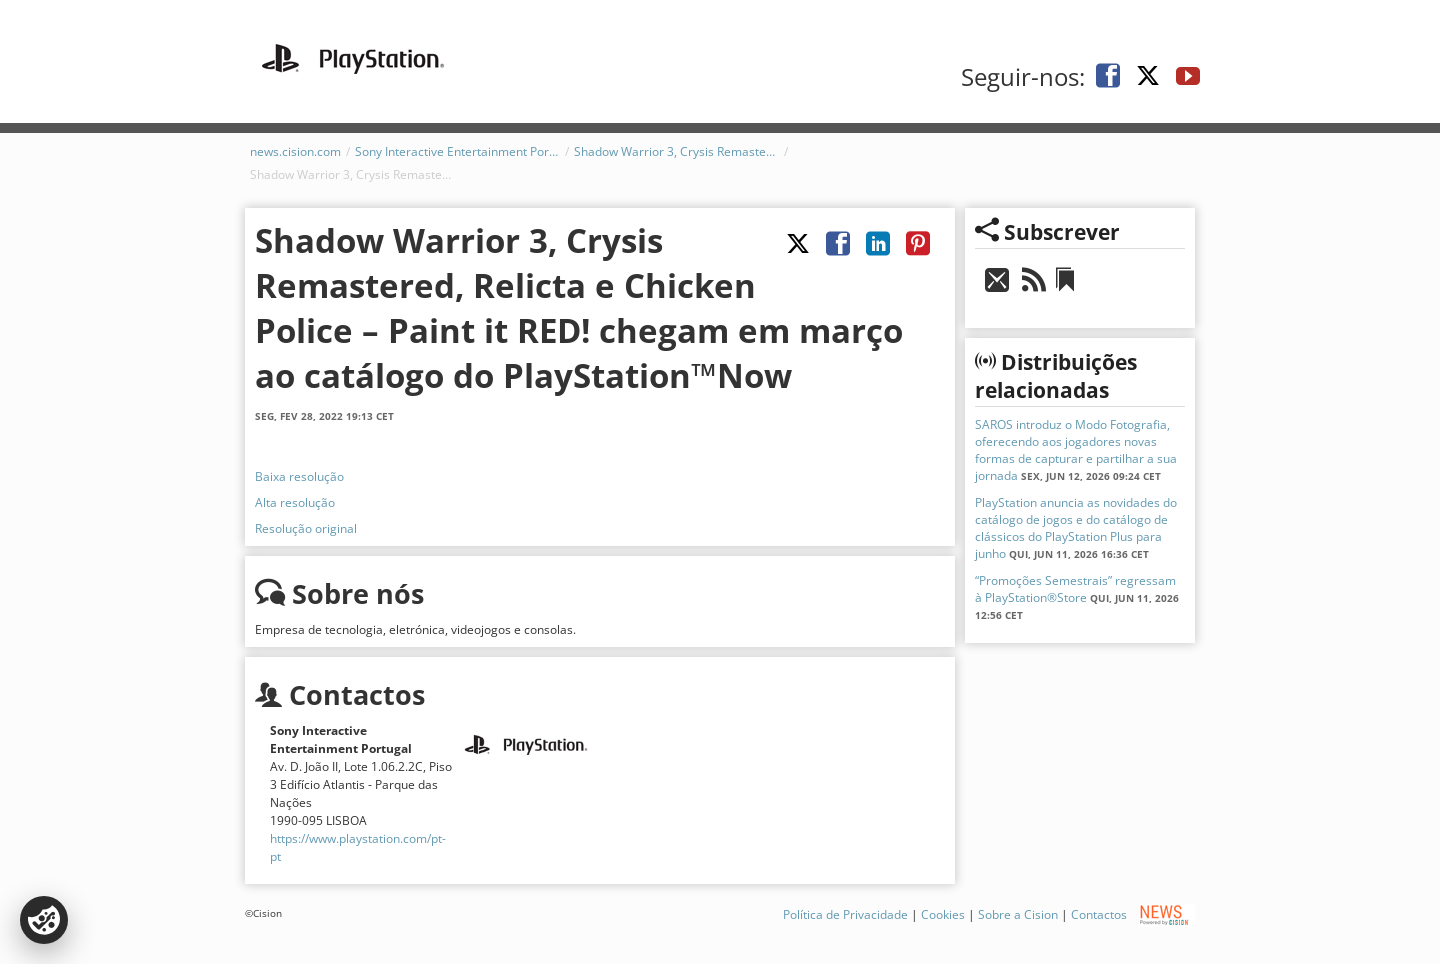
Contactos (1099, 914)
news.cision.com (295, 151)
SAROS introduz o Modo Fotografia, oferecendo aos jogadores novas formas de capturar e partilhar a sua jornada (1076, 450)
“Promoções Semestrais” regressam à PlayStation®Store (1075, 589)
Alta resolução (295, 502)
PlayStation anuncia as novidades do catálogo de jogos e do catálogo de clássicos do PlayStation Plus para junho (1076, 528)
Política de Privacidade (845, 914)
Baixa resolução (299, 476)
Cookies (943, 914)
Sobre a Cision (1018, 914)
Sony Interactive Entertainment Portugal (457, 151)
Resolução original (306, 528)
